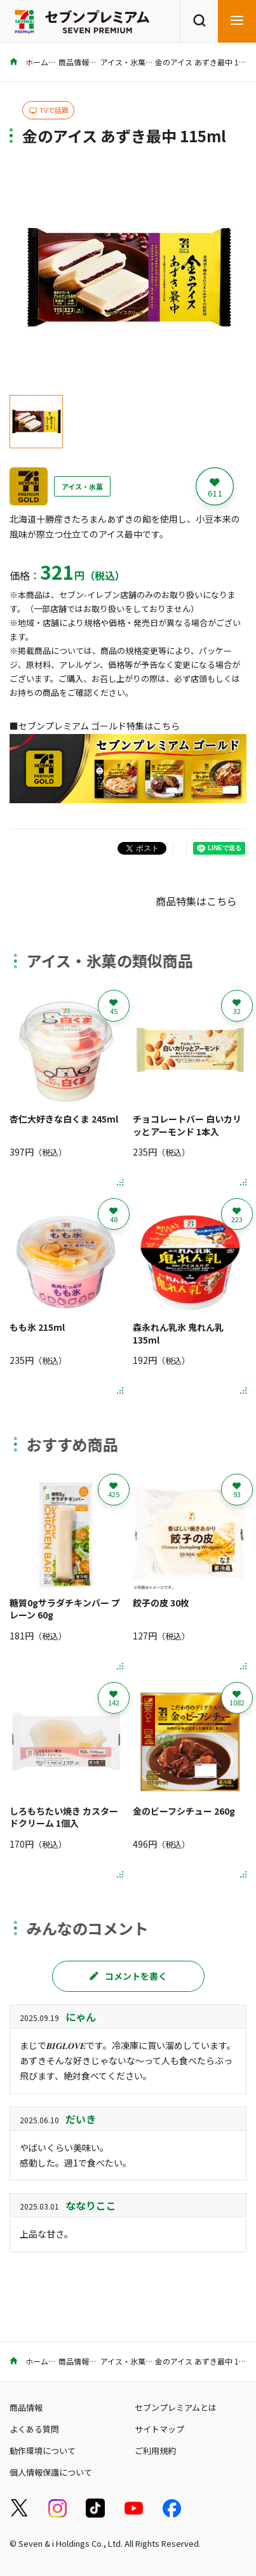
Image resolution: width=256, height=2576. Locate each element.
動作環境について (43, 2451)
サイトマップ (159, 2429)
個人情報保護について (51, 2472)
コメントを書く (128, 1976)
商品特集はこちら (196, 901)
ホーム (29, 62)
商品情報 (73, 62)
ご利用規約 (155, 2451)
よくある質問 (34, 2429)
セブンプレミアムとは (176, 2407)
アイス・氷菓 (122, 62)
